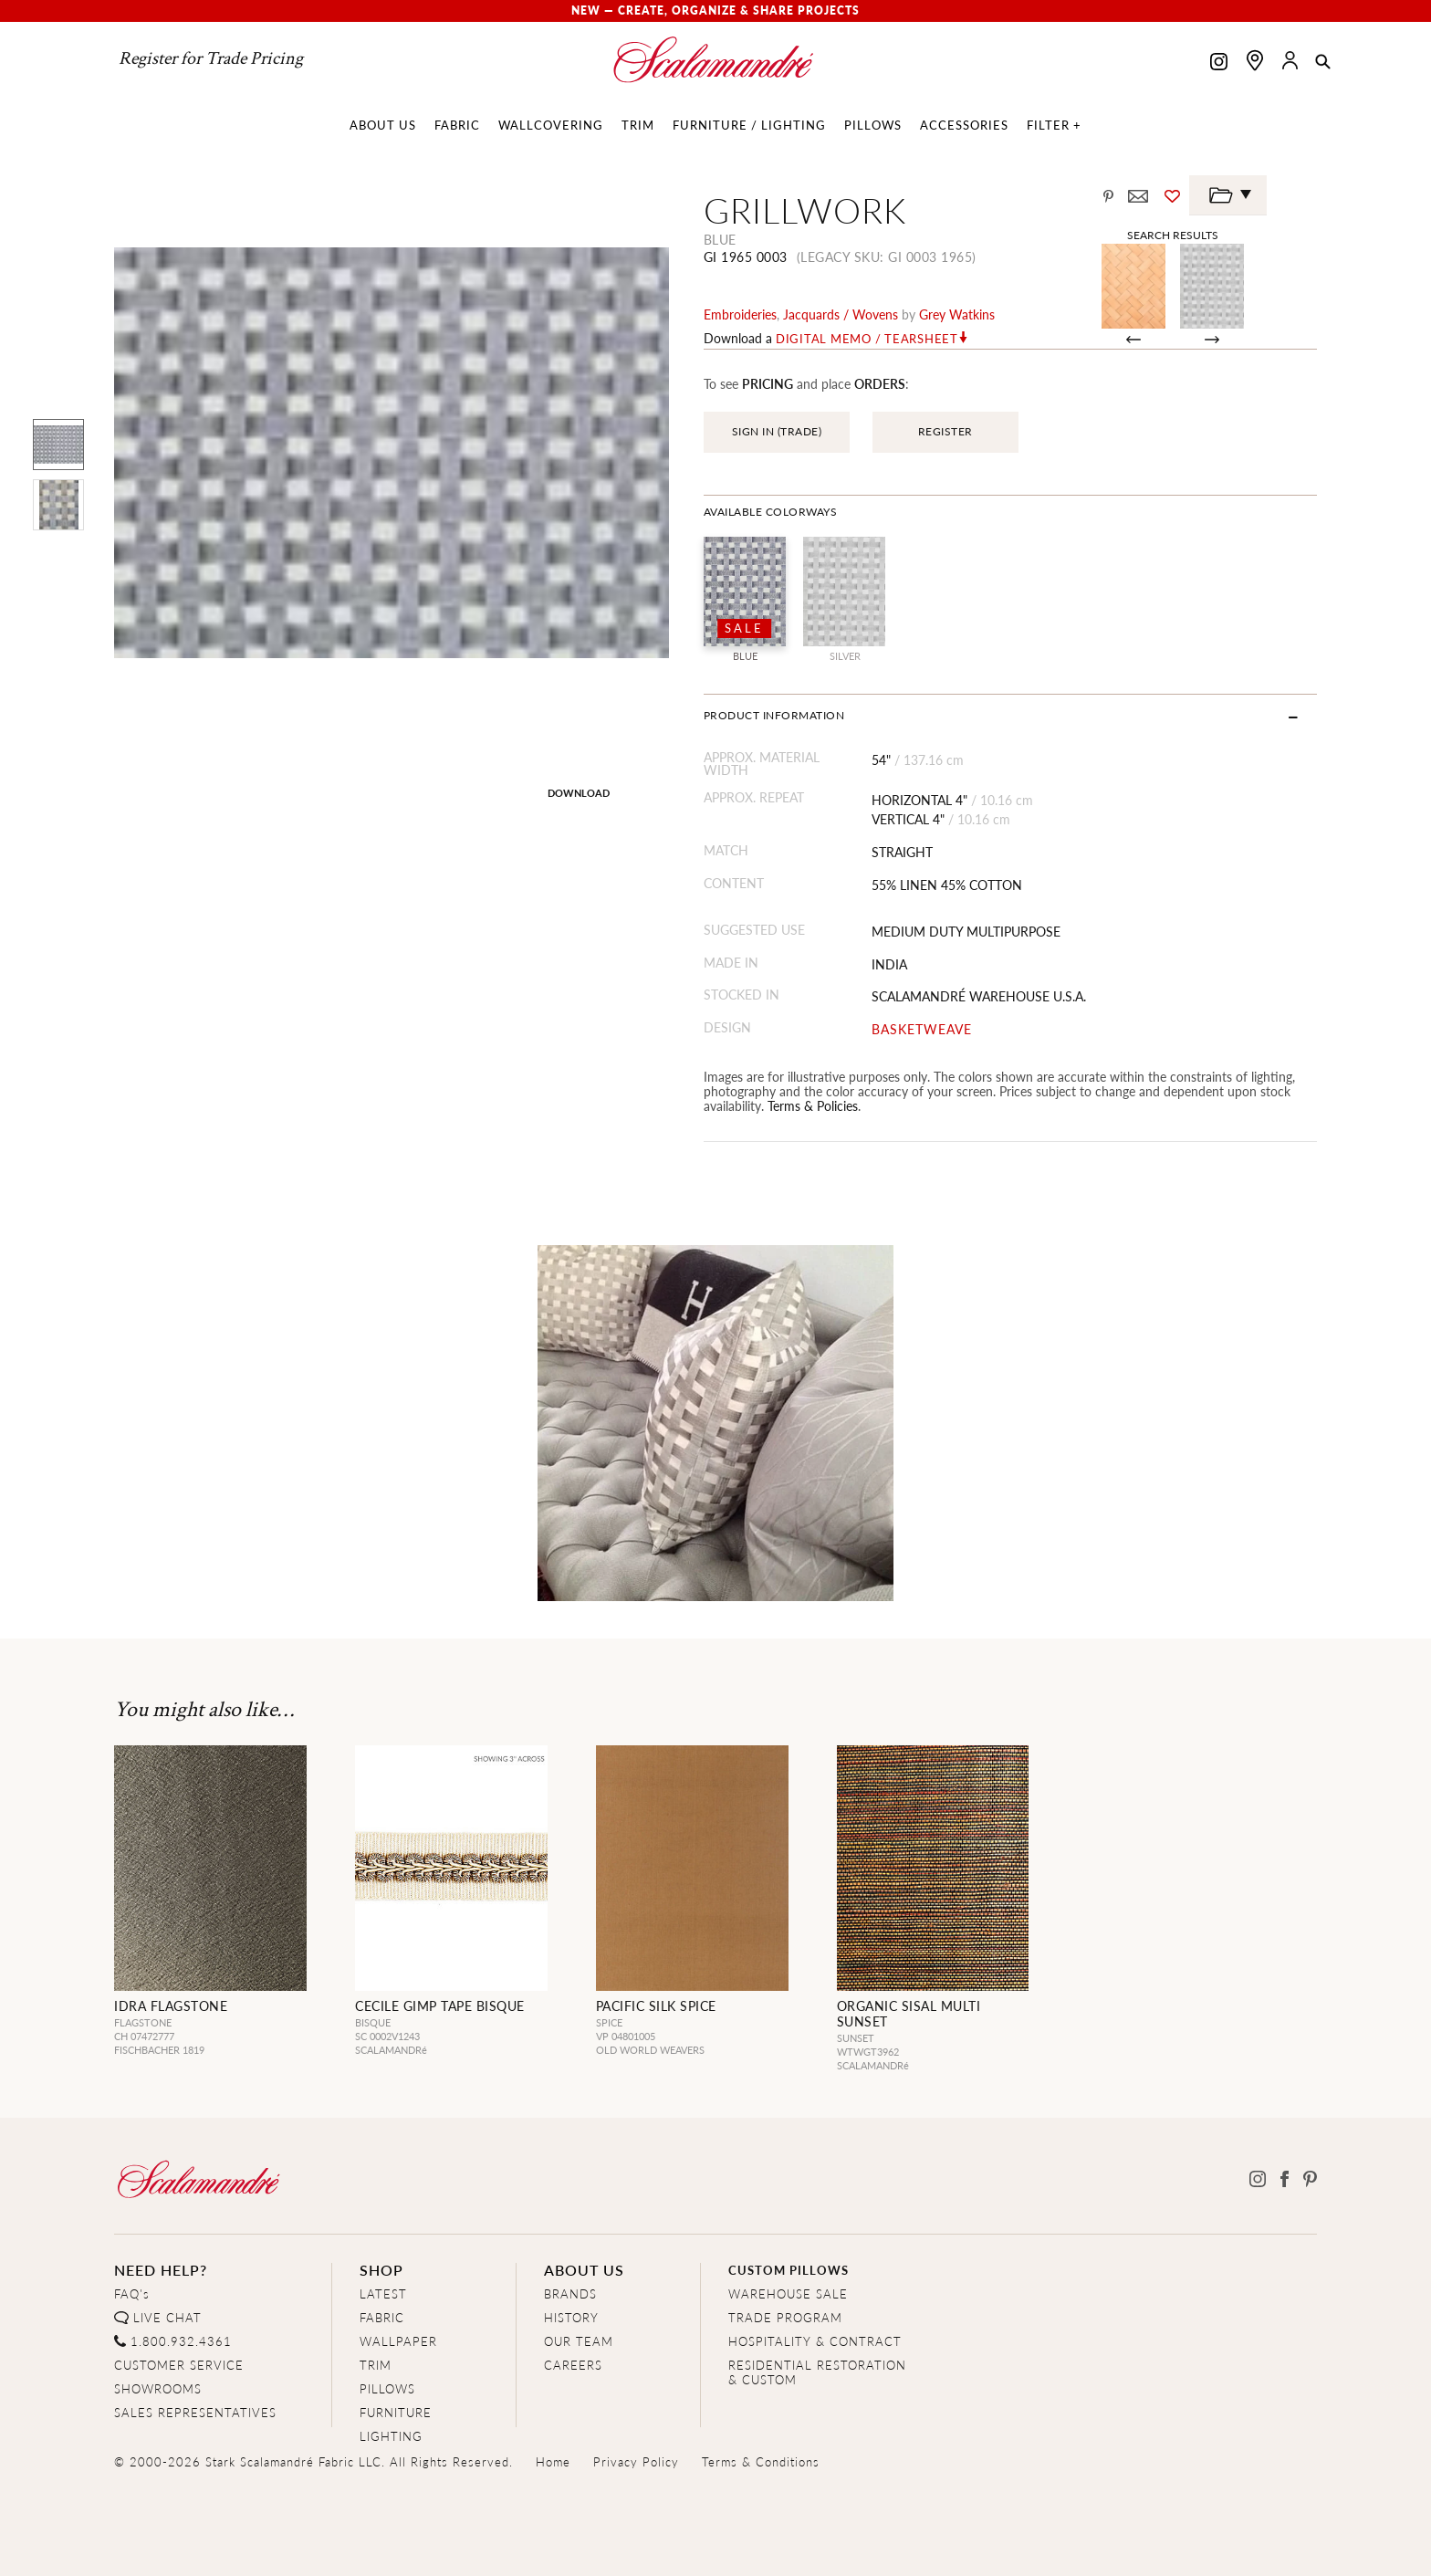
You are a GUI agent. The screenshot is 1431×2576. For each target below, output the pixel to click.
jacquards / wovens (840, 314)
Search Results (1172, 234)
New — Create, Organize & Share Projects (715, 10)
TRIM (376, 2364)
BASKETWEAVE (922, 1029)
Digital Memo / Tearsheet (867, 338)
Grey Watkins (957, 314)
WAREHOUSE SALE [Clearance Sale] (788, 2293)
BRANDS (570, 2293)
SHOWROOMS (158, 2388)
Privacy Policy (636, 2461)
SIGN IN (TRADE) (777, 431)
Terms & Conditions (761, 2461)
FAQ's (132, 2293)
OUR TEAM (578, 2341)
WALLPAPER (398, 2341)
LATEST (383, 2293)
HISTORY (571, 2317)
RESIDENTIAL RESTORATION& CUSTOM (817, 2372)
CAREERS (573, 2364)
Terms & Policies (813, 1105)
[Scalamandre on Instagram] (1218, 63)
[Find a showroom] (1255, 60)
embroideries (740, 314)
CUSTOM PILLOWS (788, 2269)
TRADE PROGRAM (785, 2317)
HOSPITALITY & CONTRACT (815, 2341)
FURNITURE (396, 2412)
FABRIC (382, 2317)
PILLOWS (387, 2388)
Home (553, 2461)
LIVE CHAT (167, 2317)
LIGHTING (391, 2436)
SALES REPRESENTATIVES (195, 2412)
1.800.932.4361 (181, 2341)
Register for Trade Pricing (211, 58)
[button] (1323, 63)
